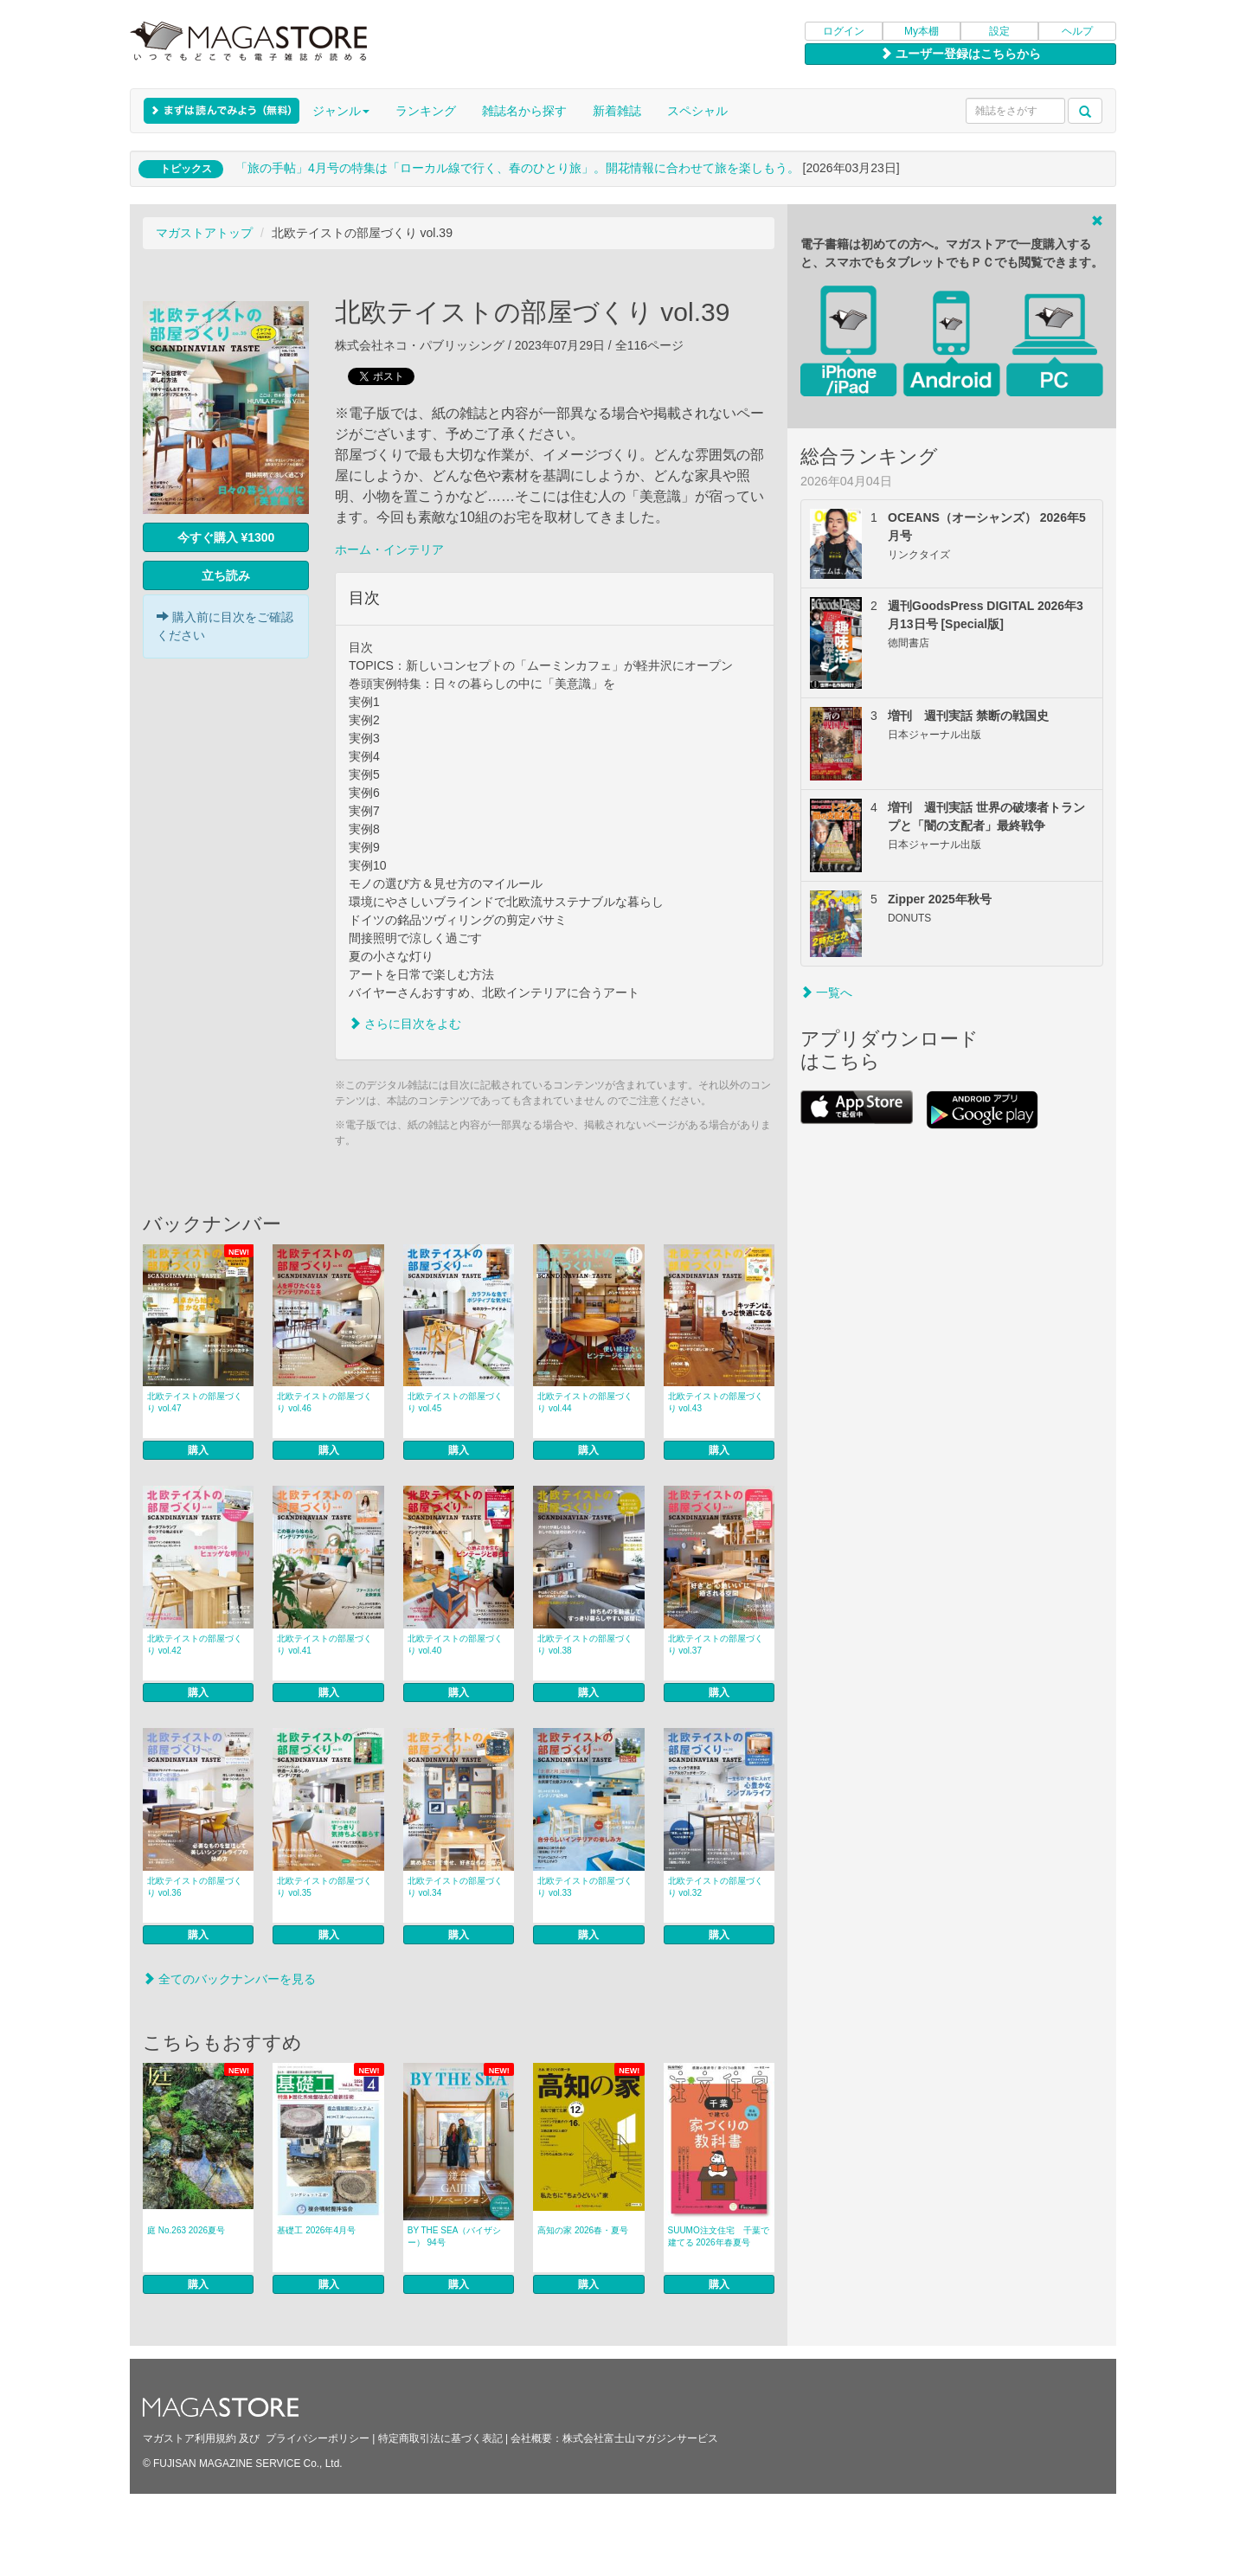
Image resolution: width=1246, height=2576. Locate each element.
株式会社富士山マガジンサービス (640, 2438)
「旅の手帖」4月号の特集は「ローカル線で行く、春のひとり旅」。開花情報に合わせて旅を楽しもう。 (517, 168)
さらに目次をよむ (405, 1024)
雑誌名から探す (524, 111)
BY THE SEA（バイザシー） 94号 (455, 2236)
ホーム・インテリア (389, 549)
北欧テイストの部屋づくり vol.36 (194, 1887)
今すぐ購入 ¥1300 (226, 537)
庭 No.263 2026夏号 (186, 2230)
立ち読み (226, 575)
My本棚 (921, 31)
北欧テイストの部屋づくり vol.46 (324, 1402)
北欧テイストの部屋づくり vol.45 (455, 1402)
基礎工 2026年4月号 (316, 2230)
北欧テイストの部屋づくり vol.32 (715, 1887)
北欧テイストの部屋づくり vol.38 (585, 1644)
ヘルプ (1077, 31)
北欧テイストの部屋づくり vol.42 (194, 1644)
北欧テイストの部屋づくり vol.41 (324, 1644)
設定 (999, 31)
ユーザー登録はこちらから (960, 54)
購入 (198, 1450)
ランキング (425, 111)
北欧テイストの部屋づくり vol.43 (715, 1402)
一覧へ (826, 992)
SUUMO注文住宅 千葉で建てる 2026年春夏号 (718, 2236)
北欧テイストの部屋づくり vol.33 (585, 1887)
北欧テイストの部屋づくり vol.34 (455, 1887)
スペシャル (697, 111)
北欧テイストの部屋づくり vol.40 (455, 1644)
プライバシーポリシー (317, 2438)
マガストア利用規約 (189, 2438)
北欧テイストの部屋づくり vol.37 (715, 1644)
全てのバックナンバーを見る (229, 1979)
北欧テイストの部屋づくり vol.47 (194, 1402)
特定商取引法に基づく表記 (440, 2438)
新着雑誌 (617, 111)
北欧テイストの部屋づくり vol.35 (324, 1887)
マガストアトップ (204, 233)
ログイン (843, 31)
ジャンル (340, 111)
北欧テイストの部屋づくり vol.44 (585, 1402)
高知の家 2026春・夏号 (582, 2230)
